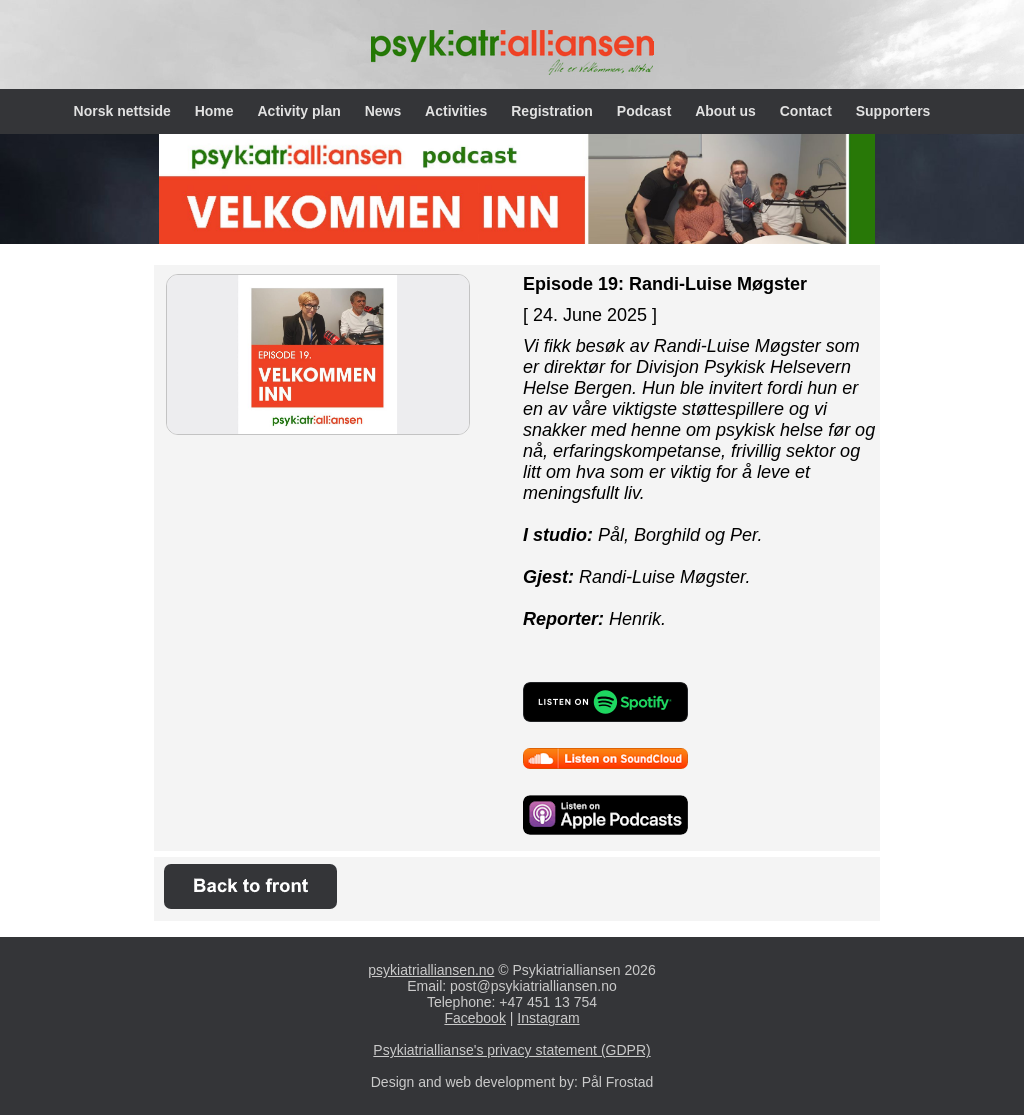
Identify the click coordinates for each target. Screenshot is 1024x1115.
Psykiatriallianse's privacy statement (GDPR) (511, 1050)
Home (216, 111)
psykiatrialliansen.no (431, 970)
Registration (554, 111)
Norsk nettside (124, 111)
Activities (458, 111)
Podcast (646, 111)
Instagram (548, 1018)
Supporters (893, 111)
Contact (808, 111)
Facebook (474, 1018)
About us (727, 111)
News (385, 111)
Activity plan (301, 111)
